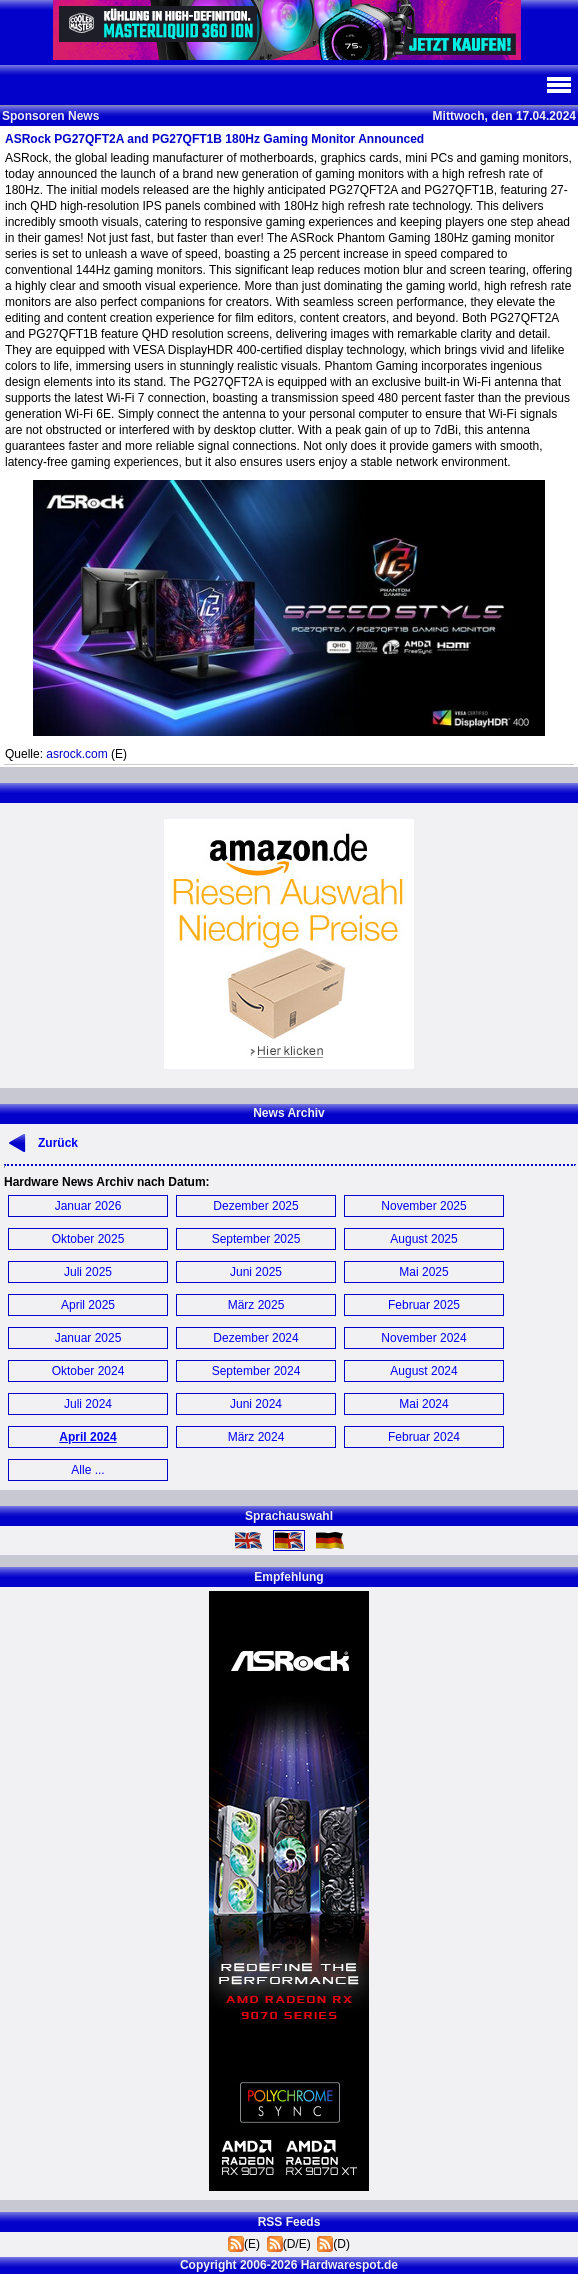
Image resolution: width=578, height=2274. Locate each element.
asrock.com (76, 754)
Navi (558, 85)
